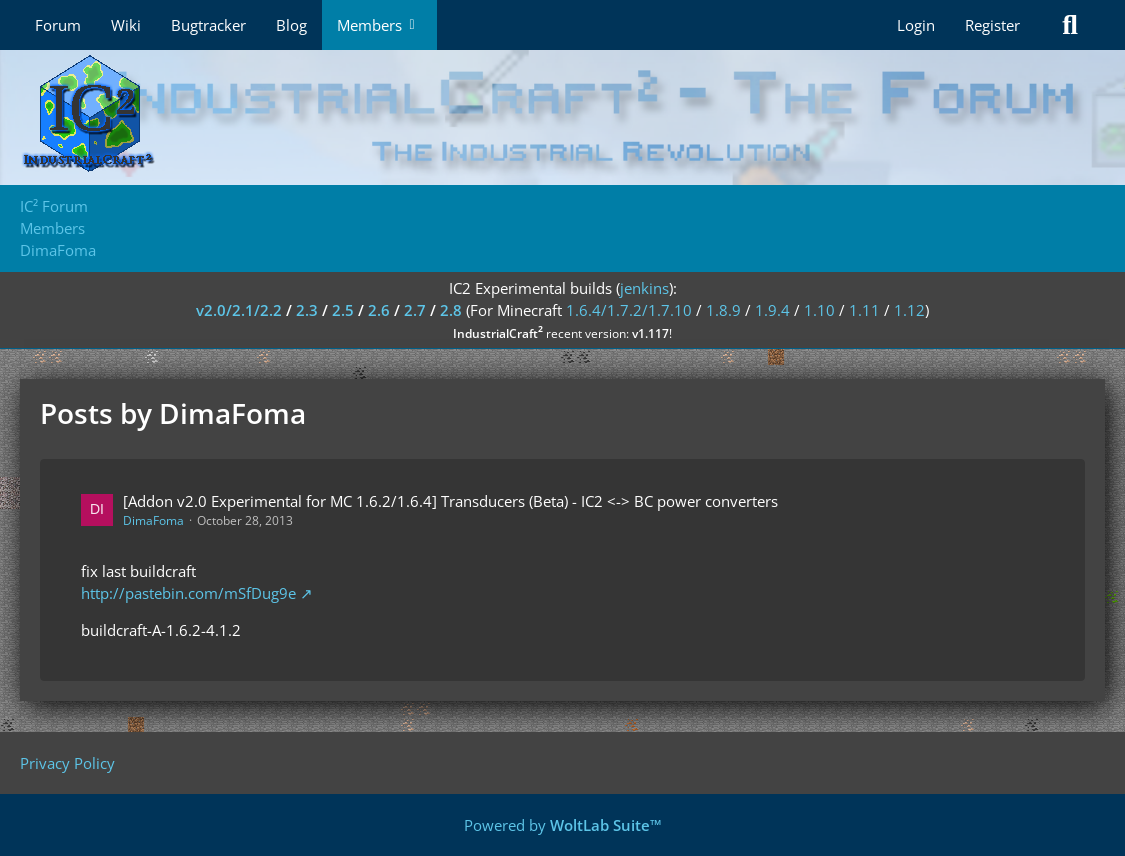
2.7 (415, 310)
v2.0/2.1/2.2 (239, 310)
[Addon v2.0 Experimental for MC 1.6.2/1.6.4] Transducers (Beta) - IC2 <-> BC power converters (450, 501)
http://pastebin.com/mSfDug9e (188, 593)
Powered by (563, 825)
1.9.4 (772, 310)
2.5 (343, 310)
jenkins (644, 288)
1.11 (864, 310)
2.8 (451, 310)
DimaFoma (153, 520)
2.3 (307, 310)
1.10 (819, 310)
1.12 (909, 310)
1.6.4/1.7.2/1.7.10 (629, 310)
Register (992, 25)
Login (916, 25)
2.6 (379, 310)
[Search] (1070, 25)
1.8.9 (723, 310)
